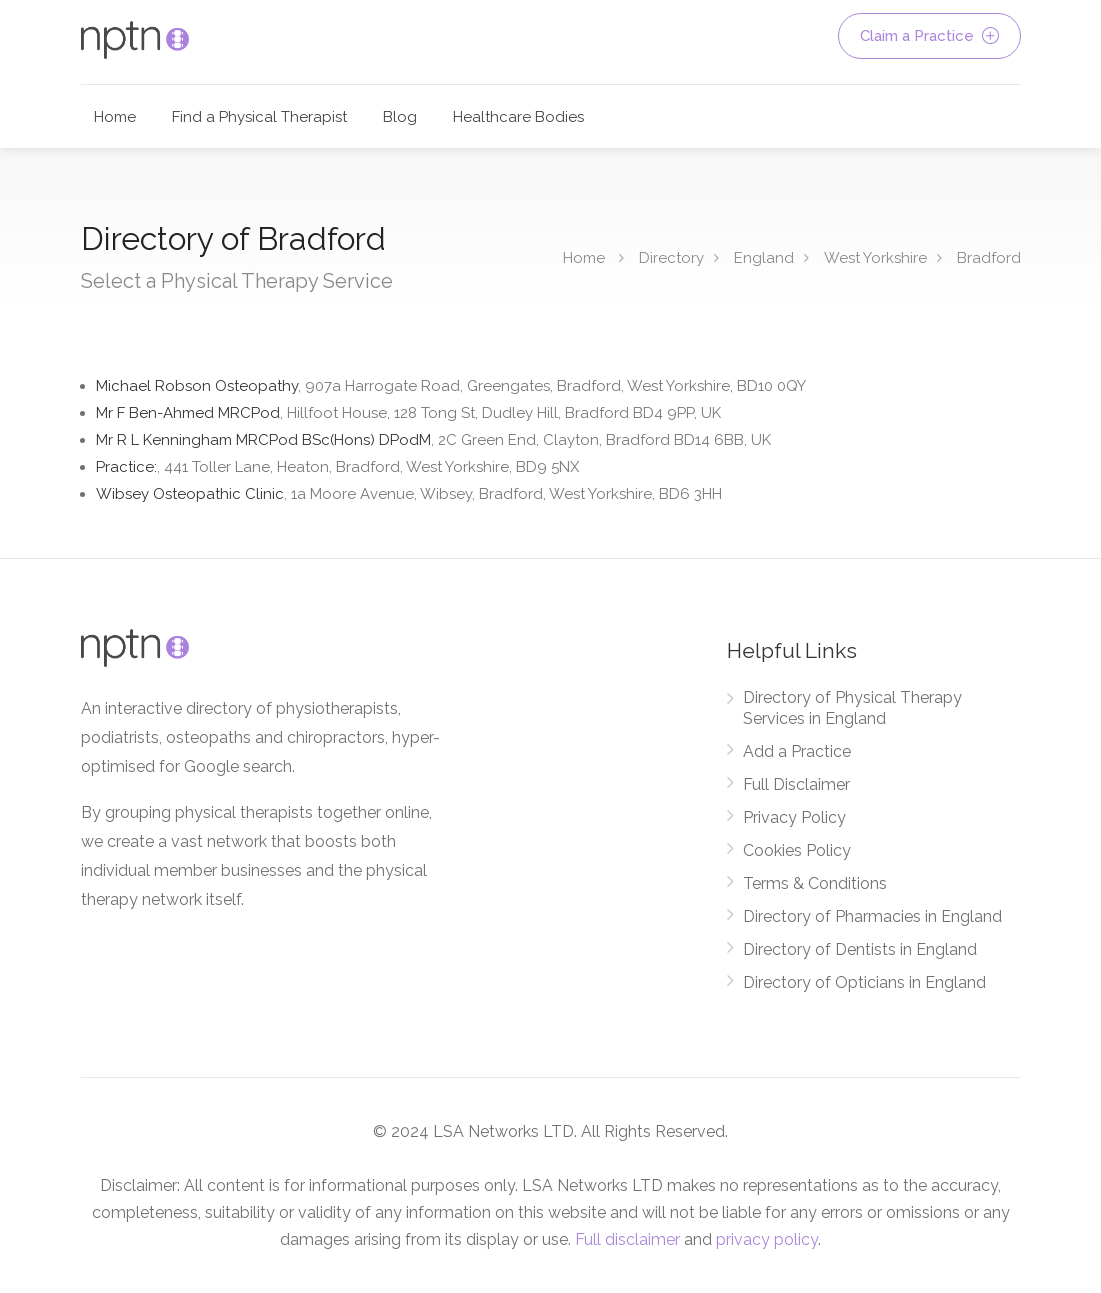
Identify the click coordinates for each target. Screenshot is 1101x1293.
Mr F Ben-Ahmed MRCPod (408, 413)
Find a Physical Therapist (259, 117)
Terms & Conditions (815, 883)
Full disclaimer (627, 1239)
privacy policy (767, 1239)
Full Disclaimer (796, 784)
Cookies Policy (797, 850)
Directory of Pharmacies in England (872, 916)
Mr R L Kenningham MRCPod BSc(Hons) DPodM (433, 440)
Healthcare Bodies (518, 117)
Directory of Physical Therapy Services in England (852, 708)
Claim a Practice (929, 36)
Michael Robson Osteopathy (451, 386)
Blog (400, 117)
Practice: (337, 467)
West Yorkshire (875, 258)
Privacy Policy (794, 817)
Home (115, 117)
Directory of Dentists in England (860, 949)
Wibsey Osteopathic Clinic (409, 494)
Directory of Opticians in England (864, 982)
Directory (671, 258)
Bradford (989, 258)
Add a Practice (797, 751)
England (764, 258)
